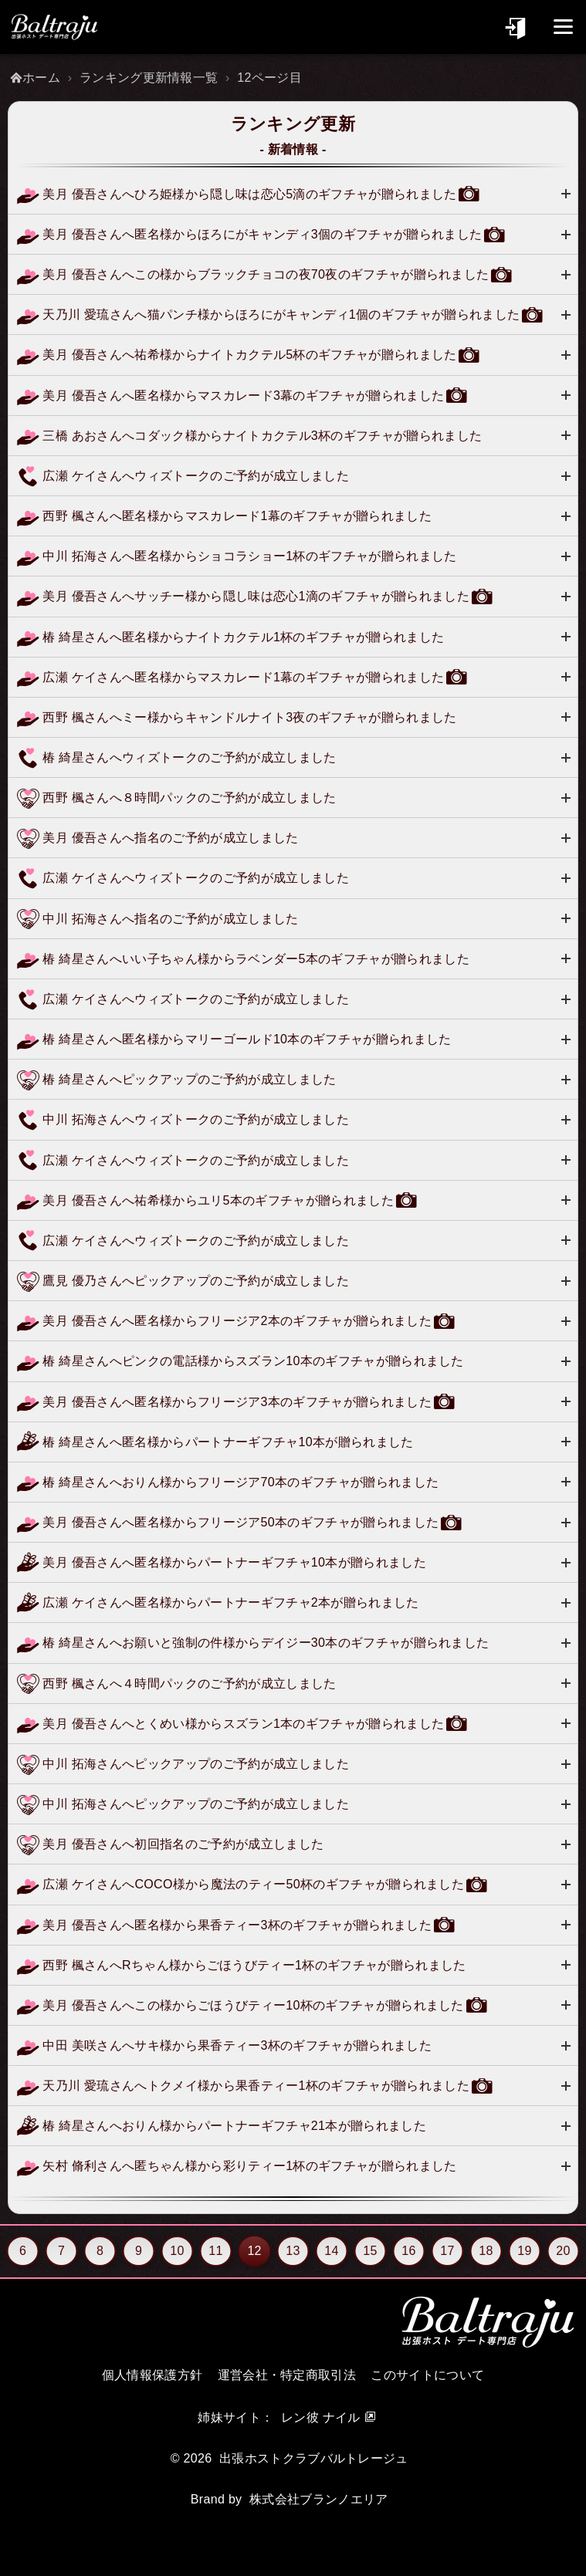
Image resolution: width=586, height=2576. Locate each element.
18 (486, 2250)
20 (563, 2250)
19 (524, 2250)
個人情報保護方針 (152, 2375)
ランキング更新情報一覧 (149, 77)
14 (331, 2250)
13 (293, 2250)
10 (177, 2250)
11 (215, 2250)
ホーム (41, 77)
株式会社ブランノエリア (318, 2499)
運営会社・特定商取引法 (287, 2375)
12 (255, 2250)
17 (447, 2250)
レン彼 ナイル (321, 2417)
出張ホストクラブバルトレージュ (313, 2458)
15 (370, 2250)
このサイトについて (427, 2375)
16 (408, 2250)
